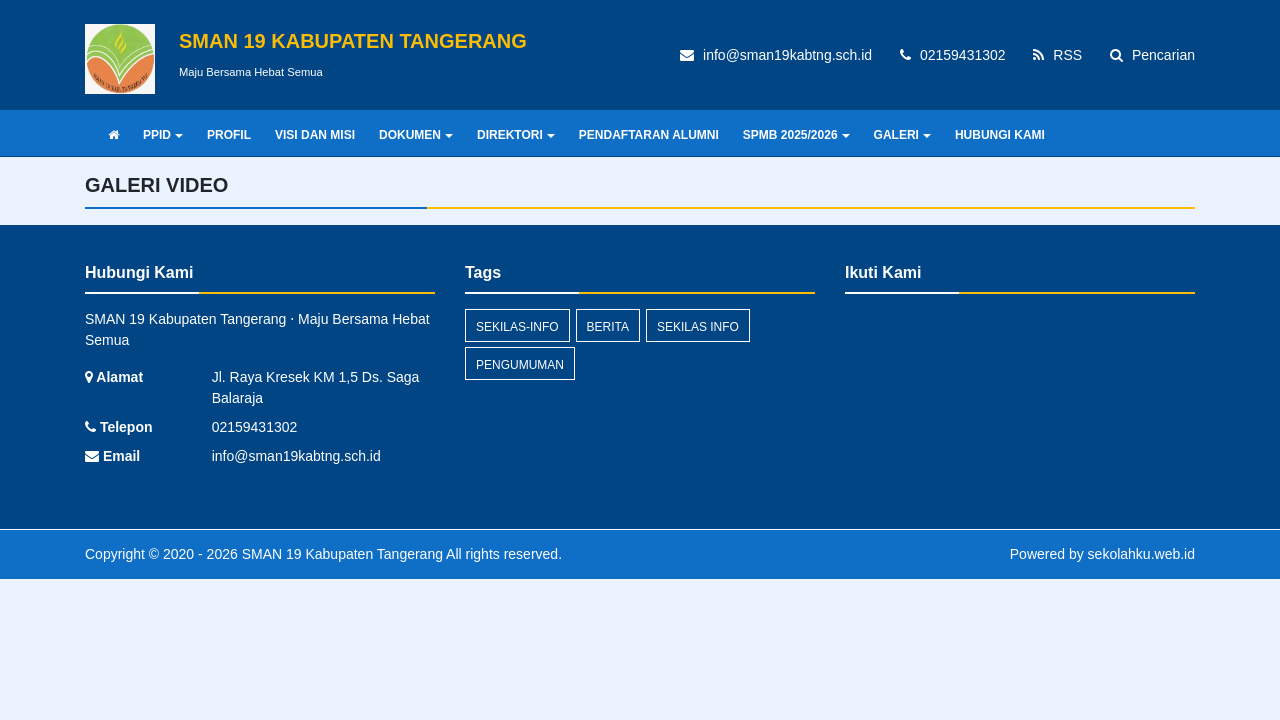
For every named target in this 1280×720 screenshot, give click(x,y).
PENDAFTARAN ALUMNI (649, 135)
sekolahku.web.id (1141, 554)
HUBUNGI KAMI (1000, 135)
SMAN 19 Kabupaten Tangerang (340, 554)
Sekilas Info (698, 327)
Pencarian (1152, 55)
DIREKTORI (516, 135)
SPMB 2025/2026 (796, 135)
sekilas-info (517, 327)
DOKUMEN (416, 135)
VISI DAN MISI (315, 135)
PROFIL (229, 135)
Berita (608, 327)
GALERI (902, 135)
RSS (1057, 55)
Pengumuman (520, 365)
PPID (163, 135)
